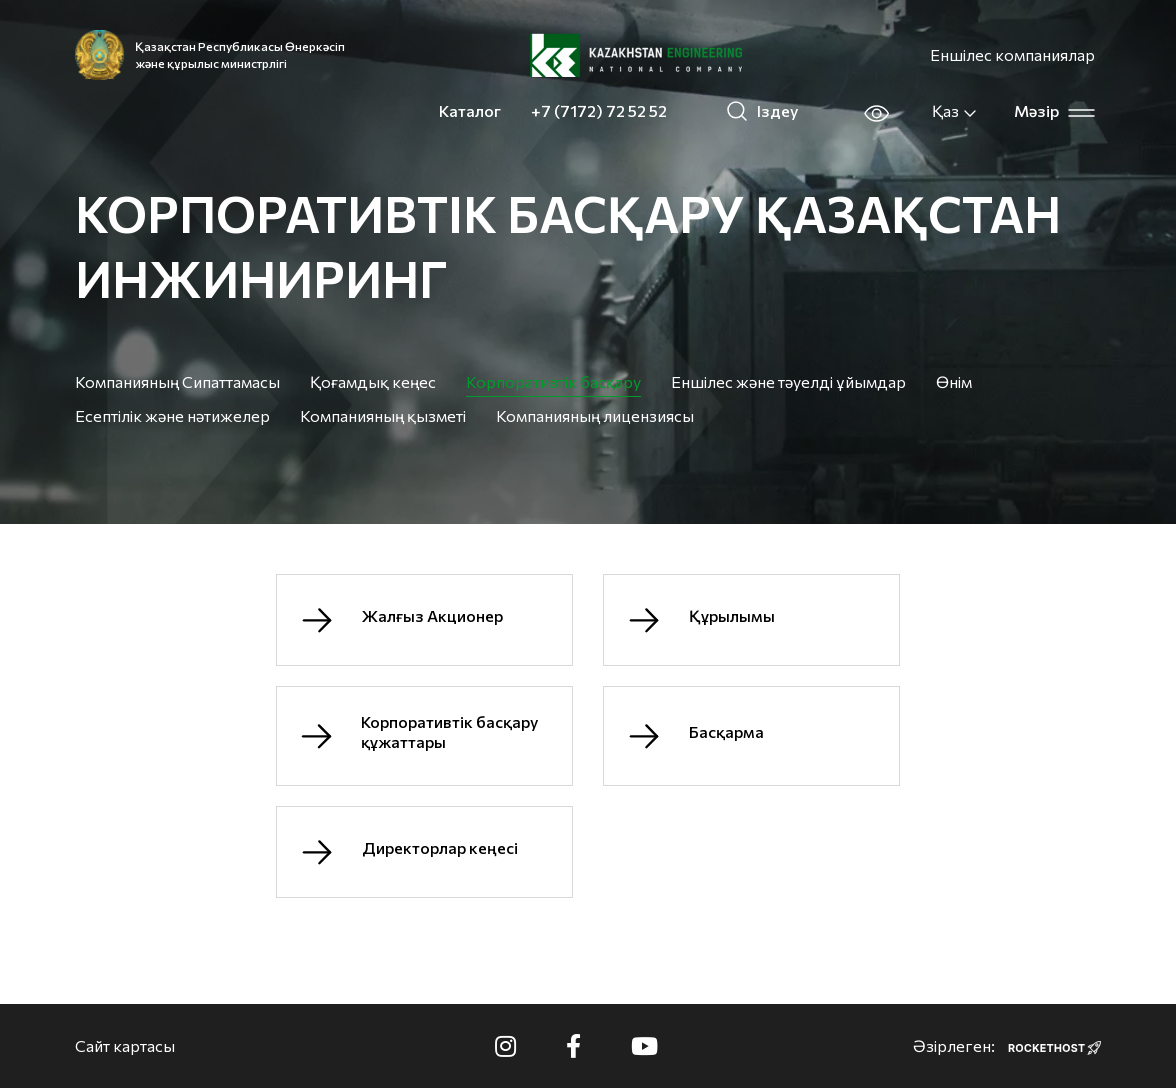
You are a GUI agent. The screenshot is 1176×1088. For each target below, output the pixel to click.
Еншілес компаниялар (1012, 54)
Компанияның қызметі (383, 415)
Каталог (470, 110)
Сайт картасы (125, 1045)
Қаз (955, 111)
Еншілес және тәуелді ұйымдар (788, 381)
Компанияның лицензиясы (595, 415)
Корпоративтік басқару (553, 381)
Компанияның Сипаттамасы (177, 381)
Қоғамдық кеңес (373, 381)
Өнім (954, 381)
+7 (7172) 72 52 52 (599, 110)
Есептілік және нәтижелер (172, 415)
